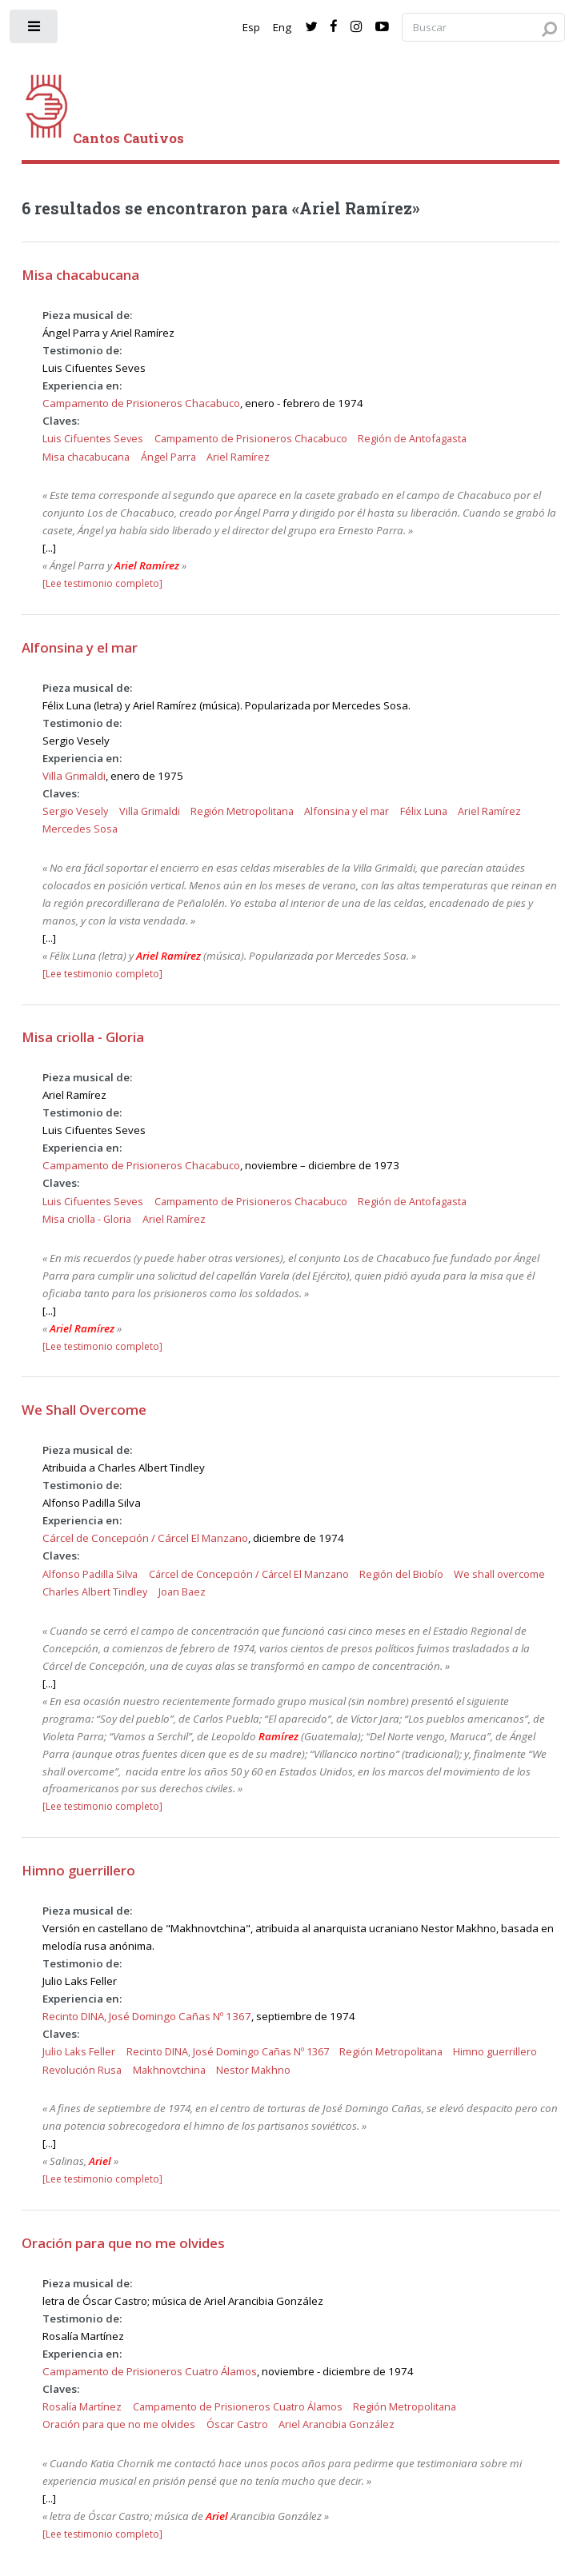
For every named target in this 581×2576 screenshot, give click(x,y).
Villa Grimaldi (74, 776)
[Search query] (483, 27)
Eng (282, 27)
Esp (251, 27)
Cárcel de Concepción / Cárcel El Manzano (145, 1538)
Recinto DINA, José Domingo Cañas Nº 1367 (146, 2016)
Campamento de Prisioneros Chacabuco (141, 403)
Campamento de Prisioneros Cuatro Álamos (149, 2371)
